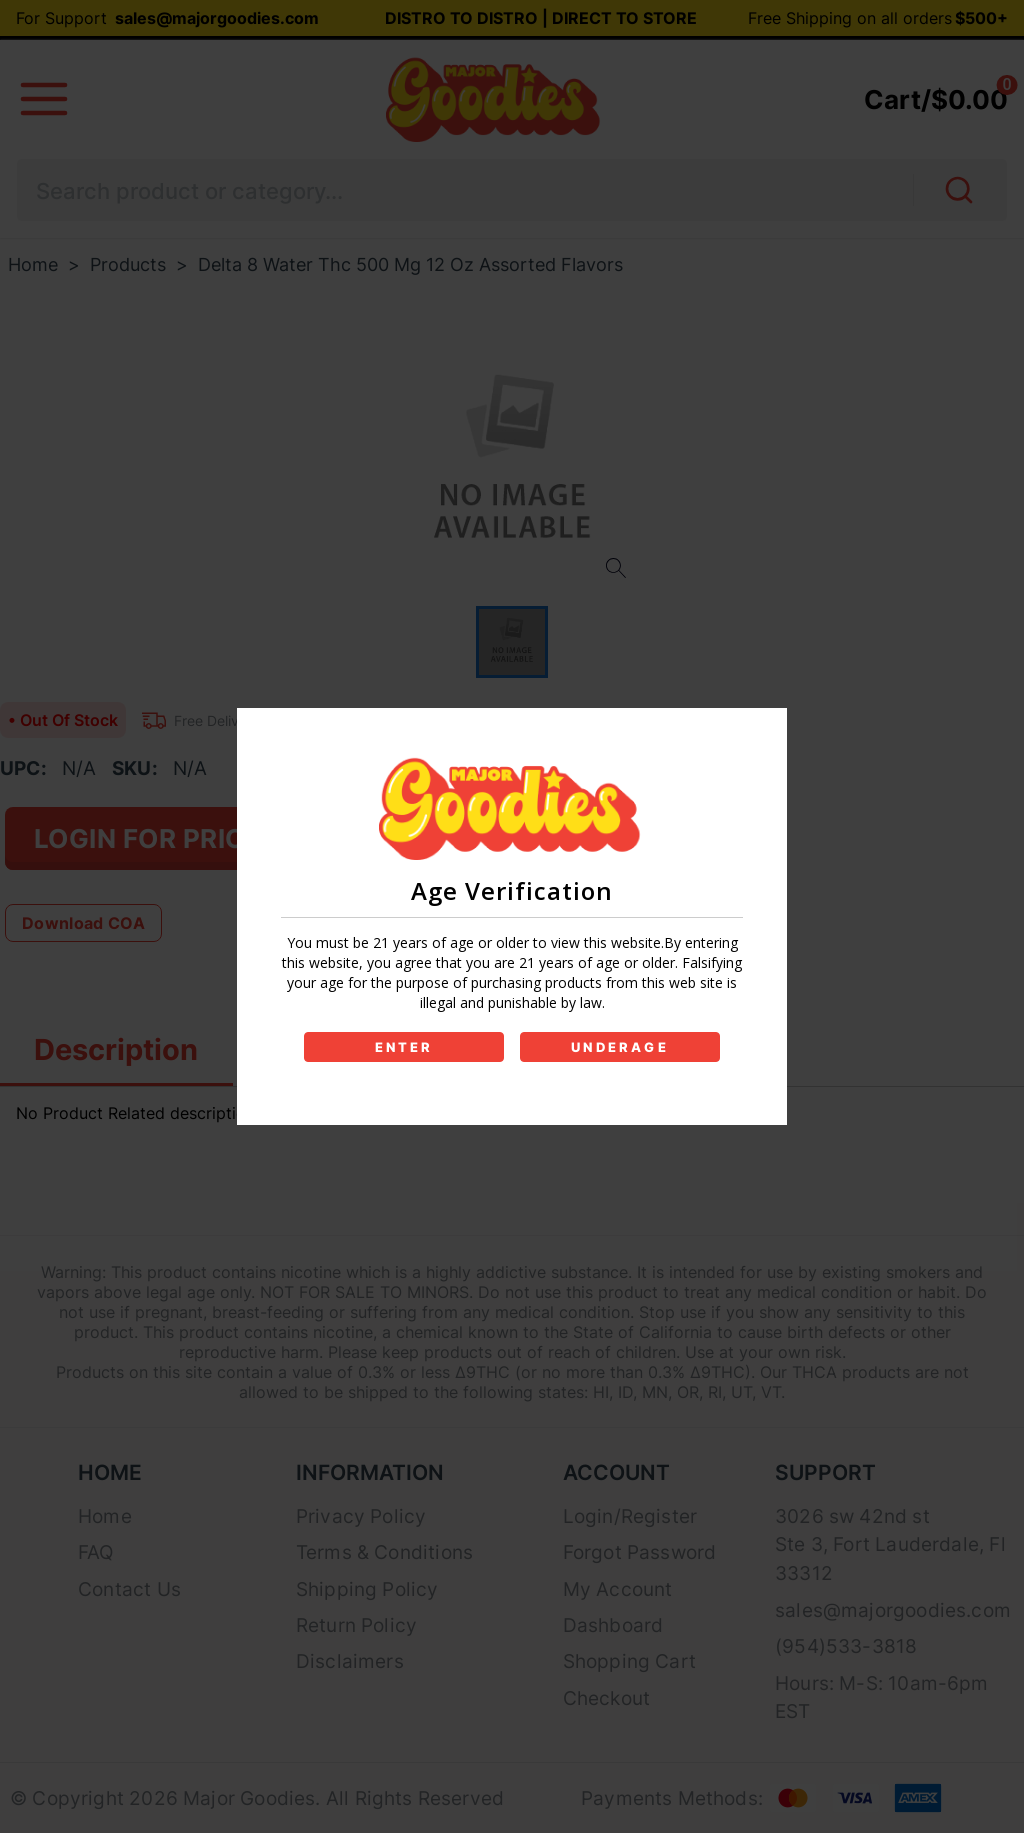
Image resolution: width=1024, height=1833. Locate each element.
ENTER (404, 1047)
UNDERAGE (620, 1047)
